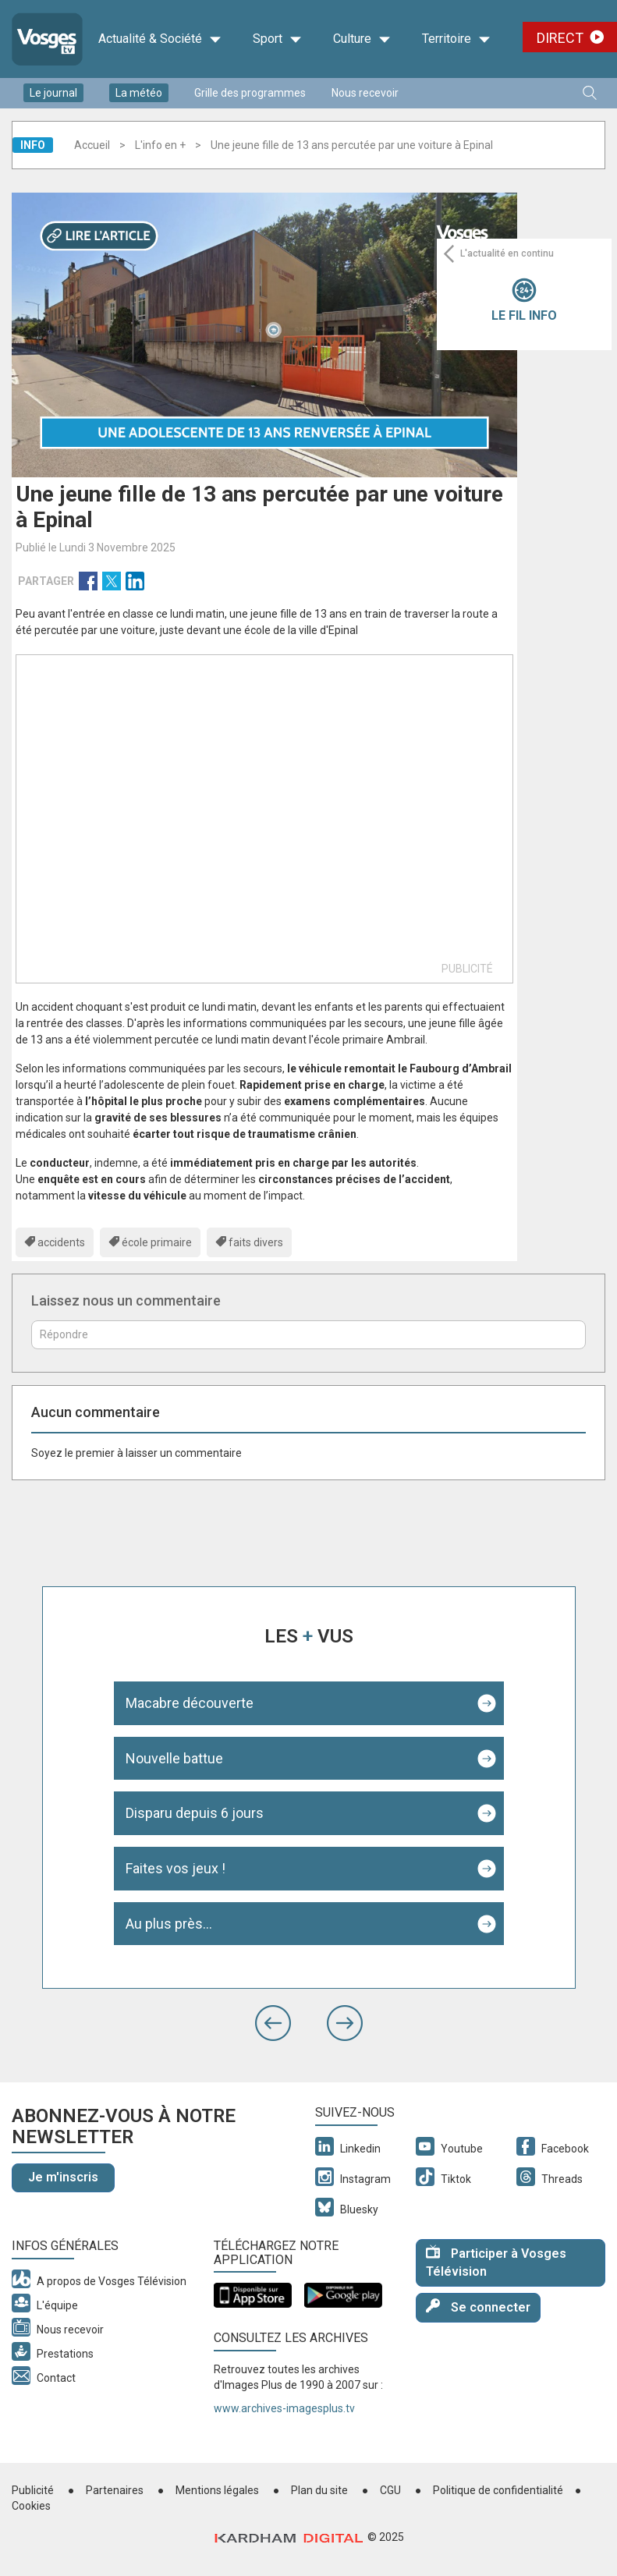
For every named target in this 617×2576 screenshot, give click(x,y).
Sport (277, 39)
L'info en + (160, 145)
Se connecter (478, 2306)
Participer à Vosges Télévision (496, 2262)
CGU (390, 2490)
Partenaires (115, 2490)
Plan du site (319, 2490)
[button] (273, 2023)
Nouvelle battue (174, 1758)
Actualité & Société (160, 39)
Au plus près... (169, 1923)
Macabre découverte (190, 1703)
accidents (61, 1242)
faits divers (256, 1242)
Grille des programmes (250, 93)
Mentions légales (217, 2490)
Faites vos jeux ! (175, 1868)
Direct (560, 38)
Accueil (92, 145)
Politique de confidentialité (498, 2490)
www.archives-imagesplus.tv (284, 2408)
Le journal (53, 93)
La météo (138, 93)
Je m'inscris (63, 2177)
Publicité (33, 2490)
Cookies (31, 2506)
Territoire (456, 39)
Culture (362, 39)
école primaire (157, 1242)
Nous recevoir (365, 93)
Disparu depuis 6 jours (195, 1813)
